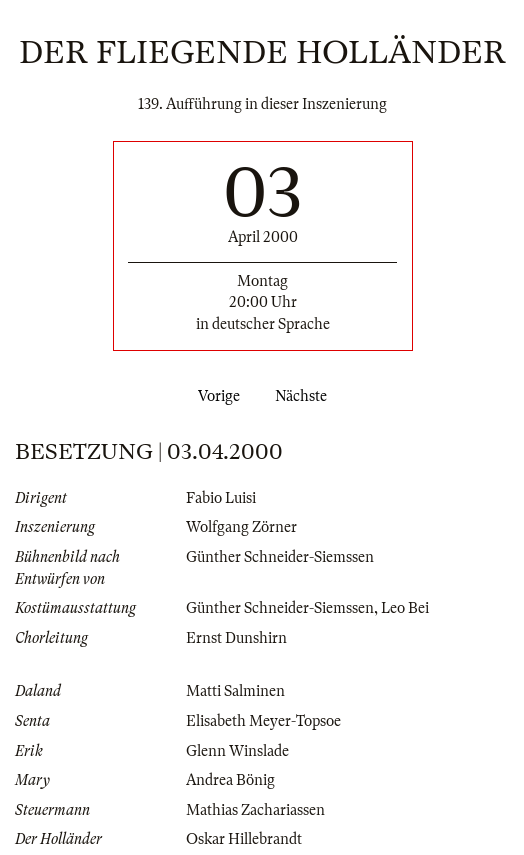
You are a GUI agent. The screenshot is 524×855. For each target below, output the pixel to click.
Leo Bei (405, 608)
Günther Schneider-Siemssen (280, 557)
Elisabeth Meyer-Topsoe (263, 721)
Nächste (305, 396)
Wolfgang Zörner (241, 527)
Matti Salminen (235, 691)
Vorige (215, 396)
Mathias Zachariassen (255, 810)
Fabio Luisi (221, 498)
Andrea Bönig (230, 780)
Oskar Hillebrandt (244, 839)
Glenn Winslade (237, 751)
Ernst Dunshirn (236, 638)
